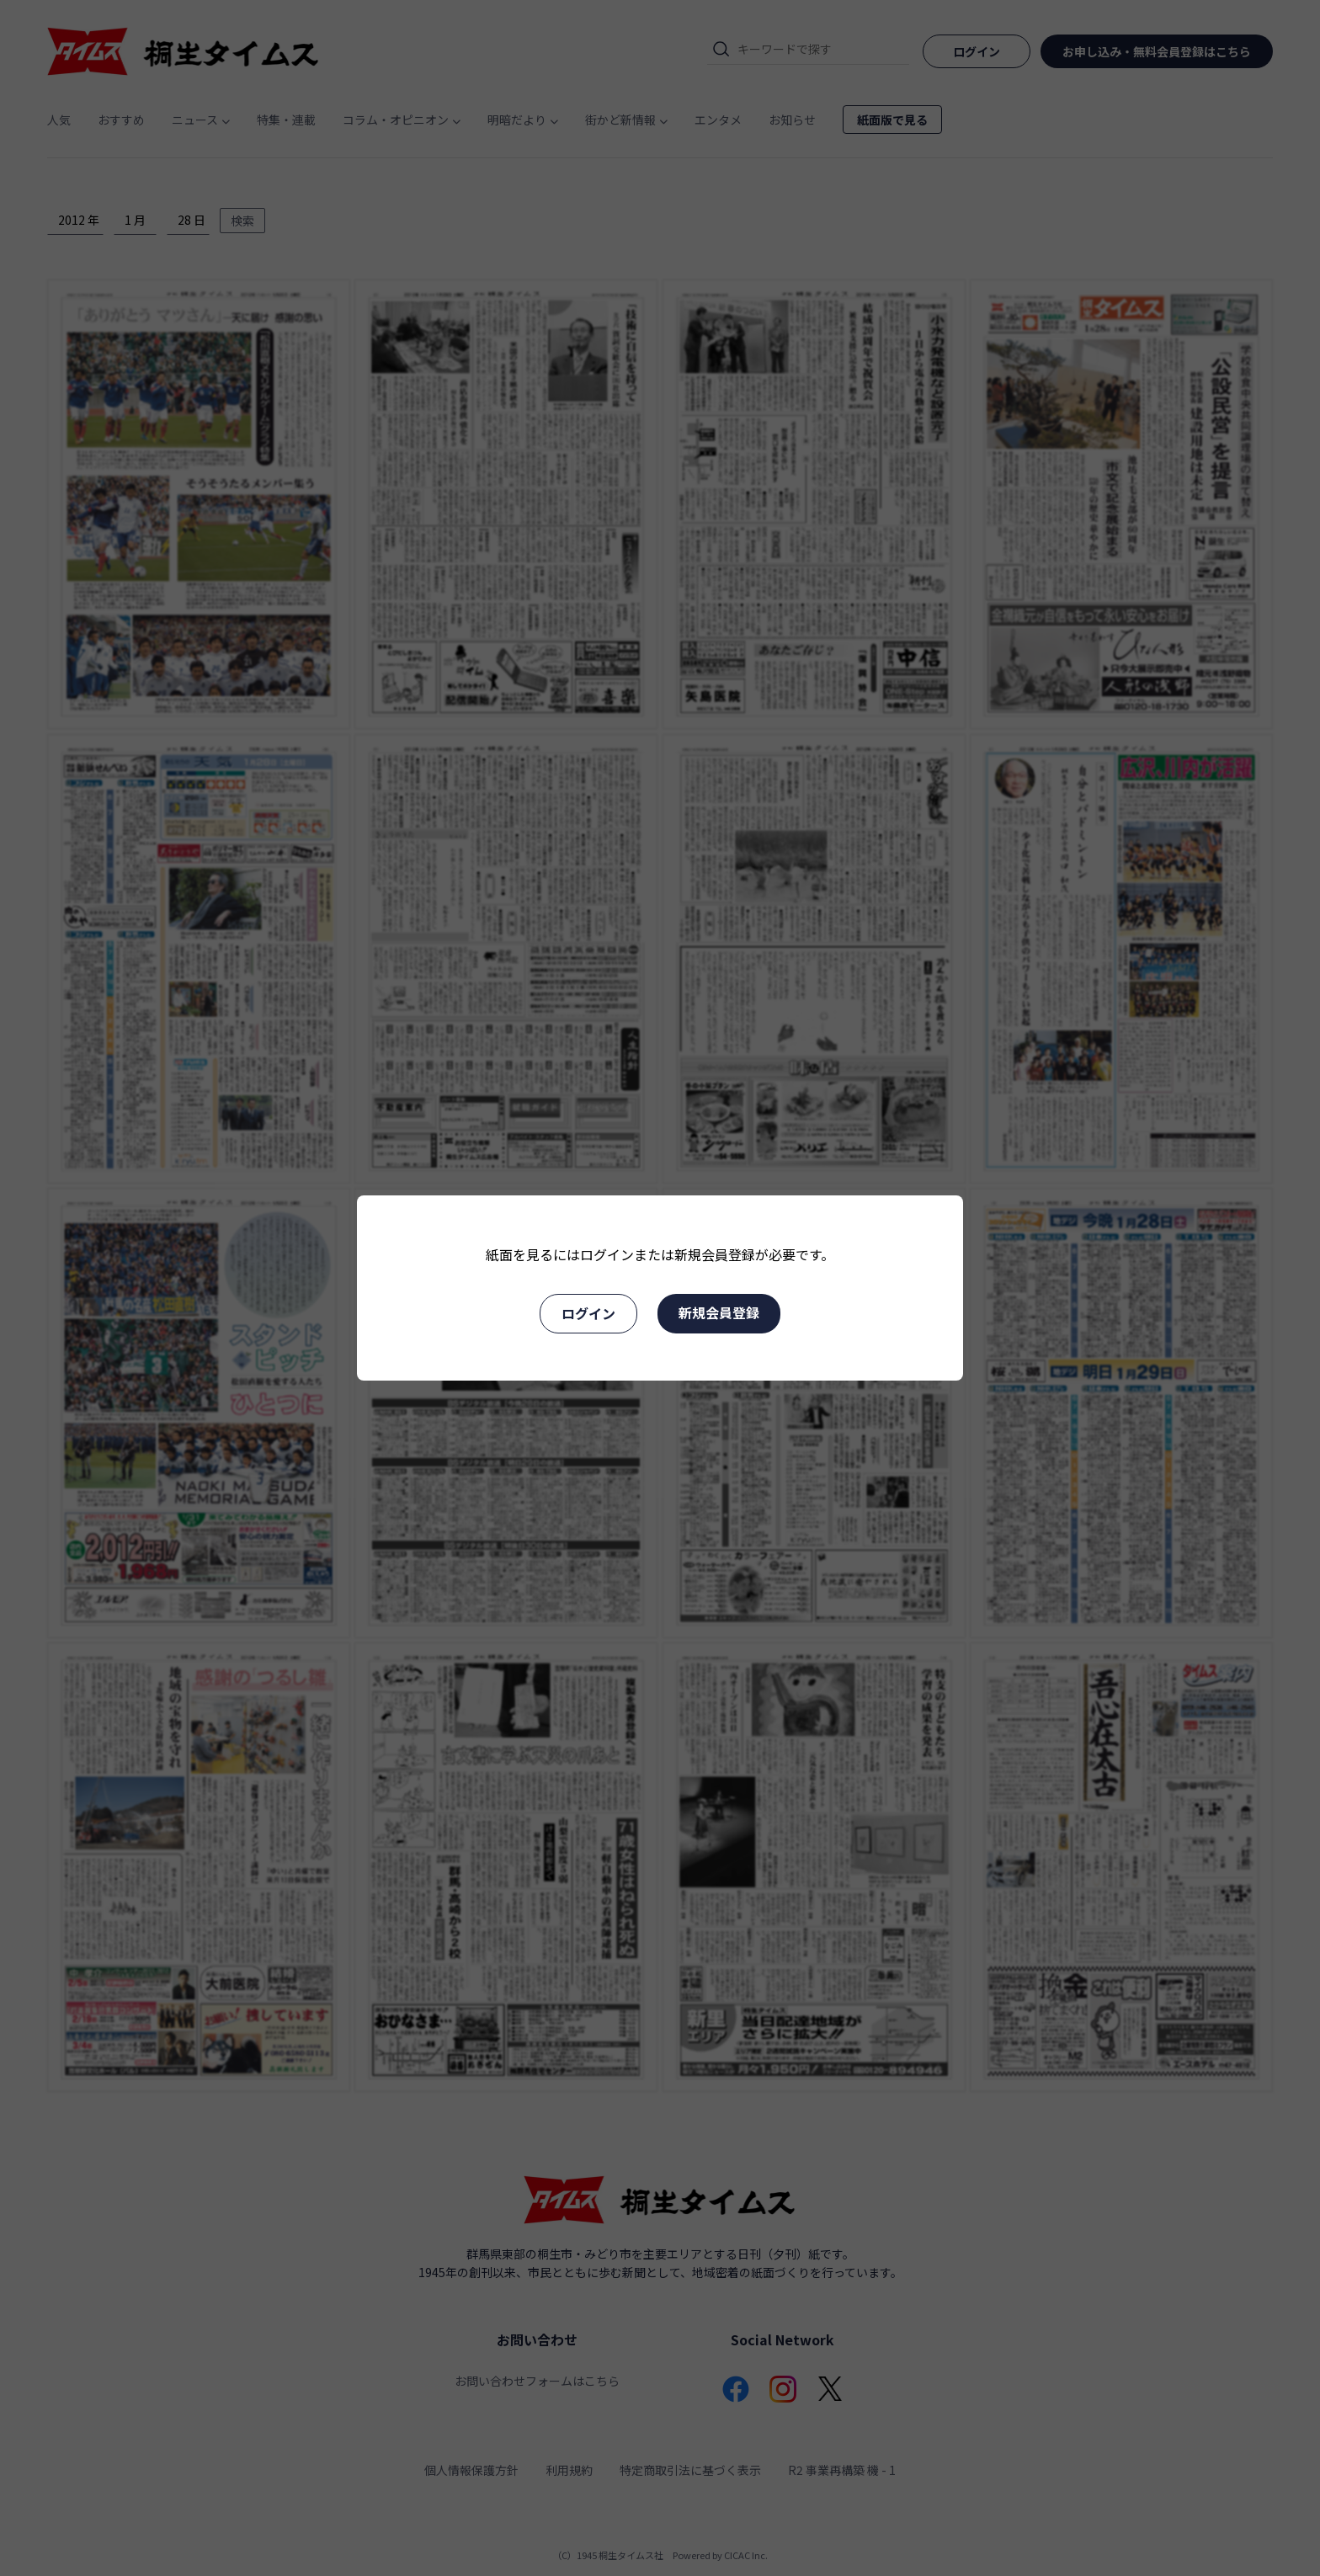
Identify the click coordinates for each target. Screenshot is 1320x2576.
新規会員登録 (719, 1312)
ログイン (588, 1313)
